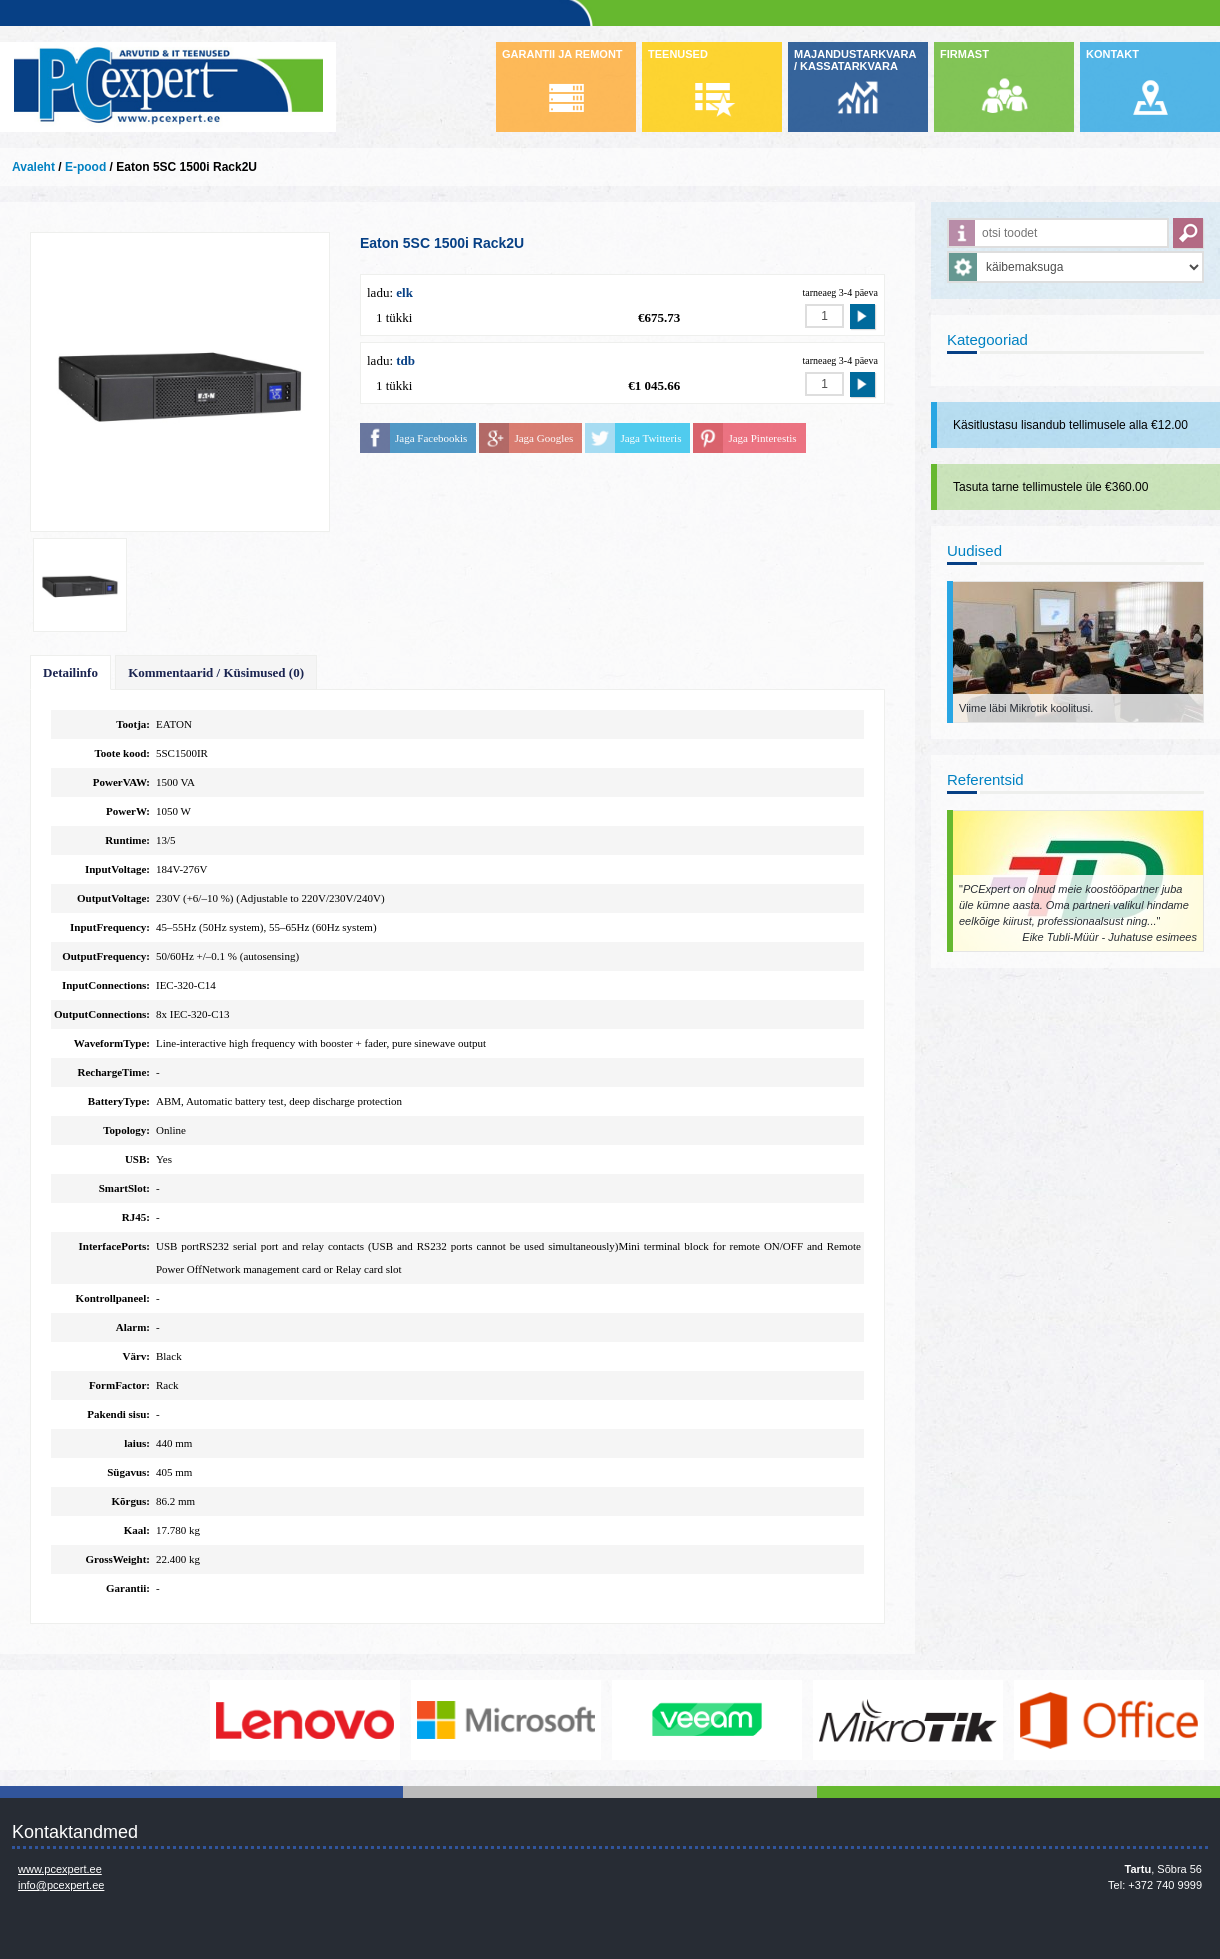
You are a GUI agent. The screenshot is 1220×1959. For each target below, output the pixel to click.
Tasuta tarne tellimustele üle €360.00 (1050, 487)
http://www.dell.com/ (105, 1720)
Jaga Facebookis (431, 438)
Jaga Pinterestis (762, 438)
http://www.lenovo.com (306, 1720)
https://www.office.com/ (1110, 1720)
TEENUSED (678, 54)
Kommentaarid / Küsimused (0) (216, 672)
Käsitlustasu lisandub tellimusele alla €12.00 (1070, 425)
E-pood (85, 167)
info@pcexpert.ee (61, 1885)
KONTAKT (1112, 54)
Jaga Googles (543, 438)
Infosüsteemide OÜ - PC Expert (168, 87)
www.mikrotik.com (909, 1720)
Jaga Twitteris (650, 438)
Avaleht (33, 167)
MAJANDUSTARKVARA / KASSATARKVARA (855, 60)
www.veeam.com (708, 1720)
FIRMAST (964, 54)
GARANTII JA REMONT (562, 54)
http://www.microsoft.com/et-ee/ (507, 1720)
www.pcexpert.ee (60, 1869)
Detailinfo (70, 672)
